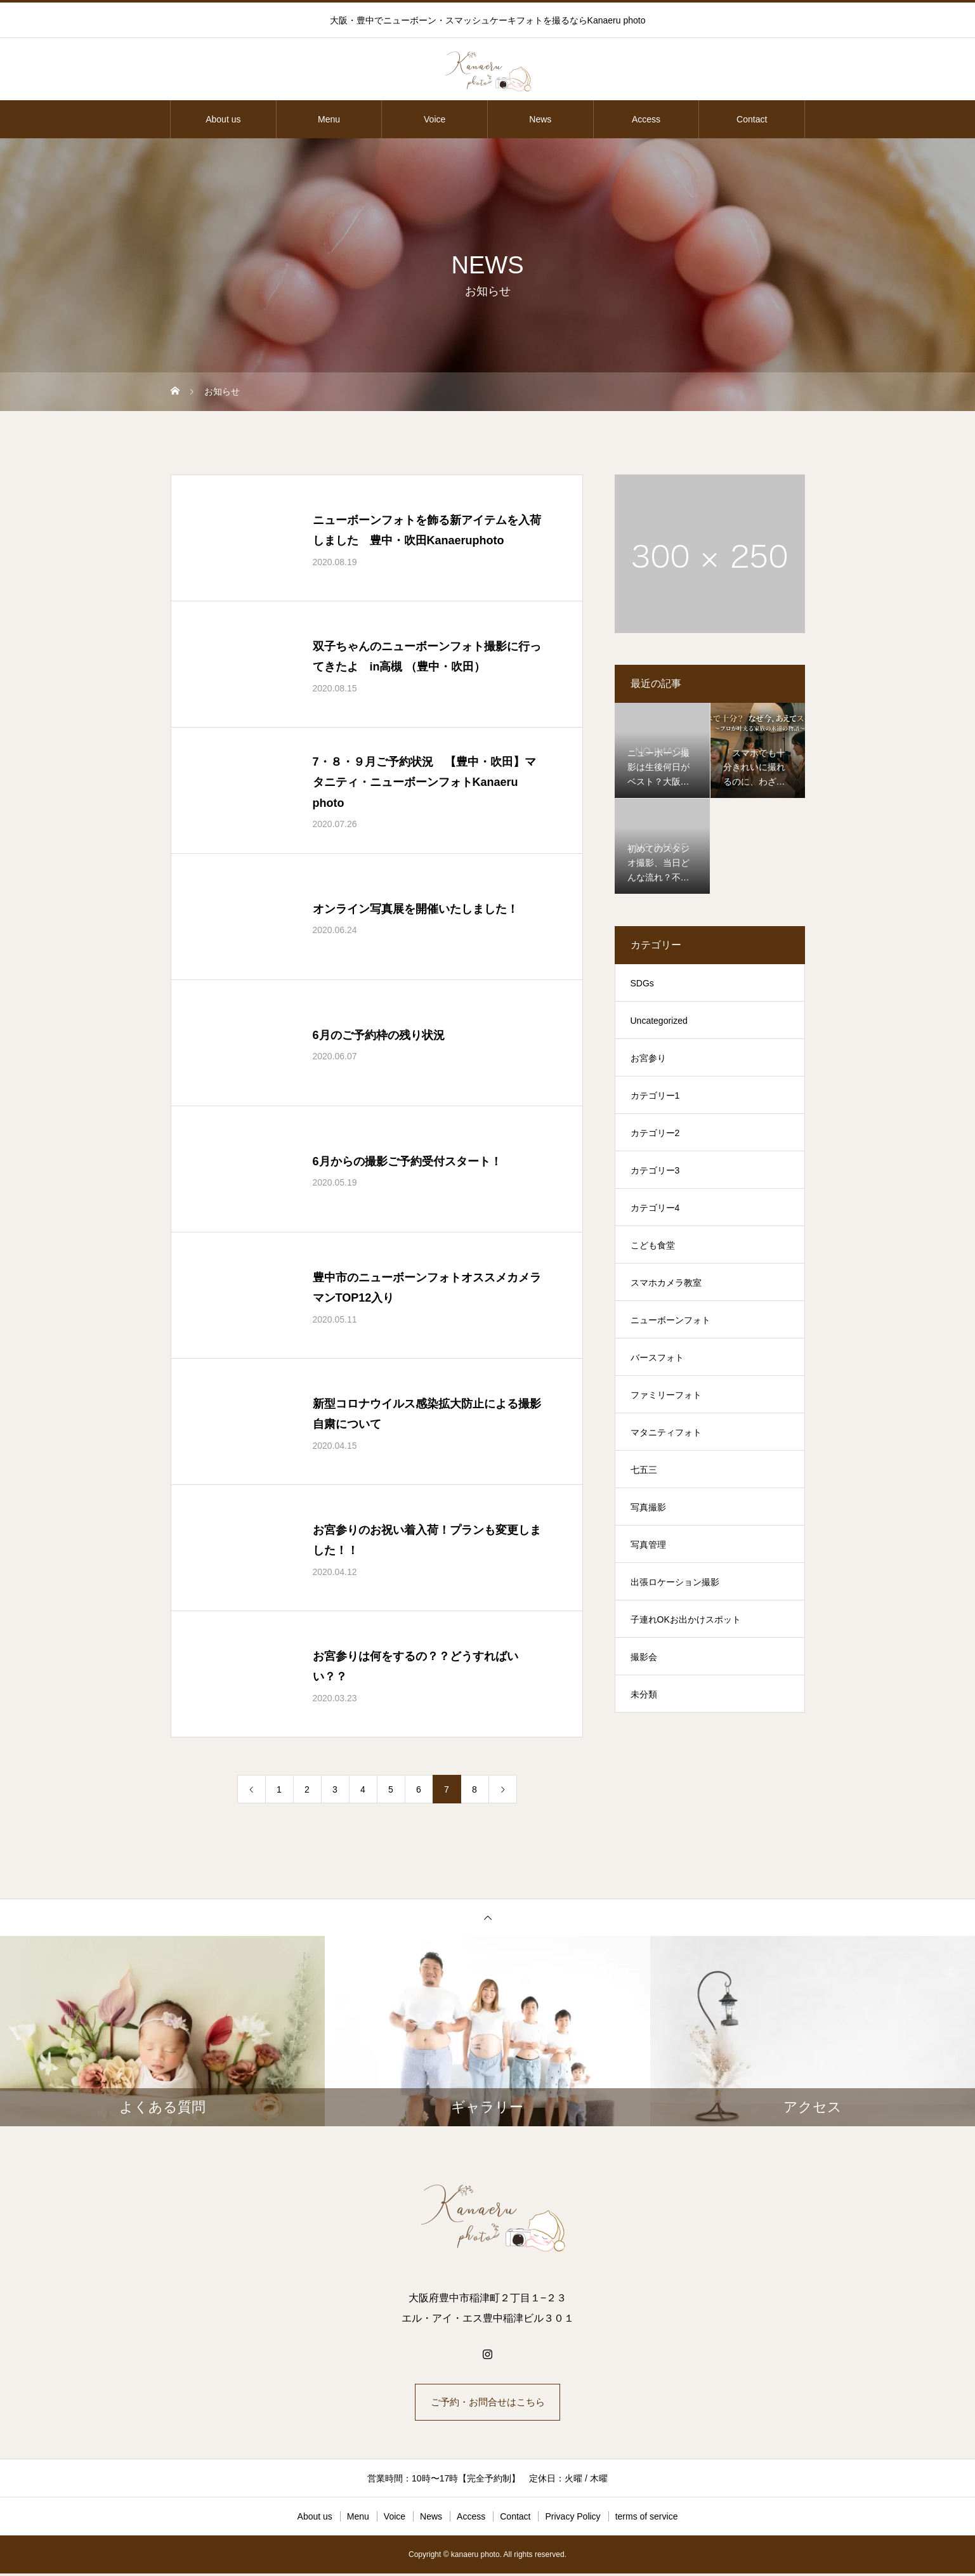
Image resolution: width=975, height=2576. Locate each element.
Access (646, 119)
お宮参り (648, 1058)
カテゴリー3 (655, 1170)
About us (223, 119)
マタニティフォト (666, 1432)
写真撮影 (648, 1507)
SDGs (642, 983)
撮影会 (644, 1657)
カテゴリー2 (655, 1133)
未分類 (644, 1694)
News (540, 119)
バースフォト (657, 1357)
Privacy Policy (572, 2519)
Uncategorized (659, 1021)
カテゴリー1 (655, 1095)
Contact (751, 119)
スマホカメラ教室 (666, 1283)
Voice (434, 119)
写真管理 (648, 1545)
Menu (329, 119)
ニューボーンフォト (670, 1320)
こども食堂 (653, 1245)
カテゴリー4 (655, 1208)
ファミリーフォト (666, 1395)
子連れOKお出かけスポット (686, 1619)
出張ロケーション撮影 (675, 1582)
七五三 (644, 1470)
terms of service (646, 2519)
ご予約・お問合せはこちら (488, 2403)
